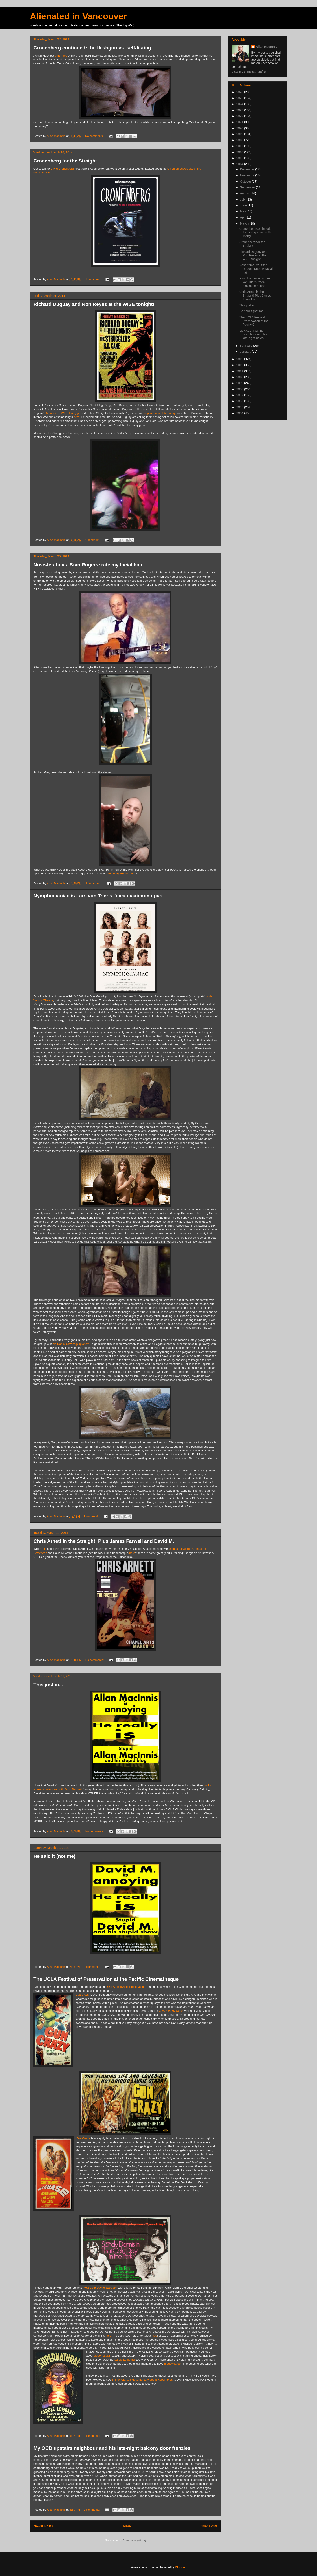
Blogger (180, 2567)
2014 (240, 164)
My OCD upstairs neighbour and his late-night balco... (253, 334)
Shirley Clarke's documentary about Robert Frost (142, 2379)
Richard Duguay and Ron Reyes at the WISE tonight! (93, 304)
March (244, 223)
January (246, 351)
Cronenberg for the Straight (65, 161)
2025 (240, 98)
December (247, 169)
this (44, 1548)
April (243, 217)
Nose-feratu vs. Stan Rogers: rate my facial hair (87, 565)
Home (126, 2526)
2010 (240, 377)
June (243, 205)
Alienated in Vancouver (78, 16)
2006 (240, 401)
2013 (240, 359)
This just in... (48, 1684)
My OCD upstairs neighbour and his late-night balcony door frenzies (111, 2448)
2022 (240, 116)
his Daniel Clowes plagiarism (71, 1344)
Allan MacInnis (266, 46)
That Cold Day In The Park (100, 2287)
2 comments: (92, 1966)
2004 (240, 413)
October (246, 181)
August (245, 193)
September (248, 187)
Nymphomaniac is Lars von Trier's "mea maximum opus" (99, 895)
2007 (240, 395)
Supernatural (102, 2355)
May (243, 211)
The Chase (83, 2138)
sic (155, 2335)
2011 (240, 371)
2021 (240, 122)
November (247, 175)
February (246, 345)
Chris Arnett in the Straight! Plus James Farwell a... (255, 295)
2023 (240, 110)
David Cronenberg (62, 168)
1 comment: (93, 279)
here (76, 417)
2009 (240, 383)
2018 (240, 140)
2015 (240, 158)
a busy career (172, 2363)
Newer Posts (43, 2526)
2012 (240, 365)
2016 (240, 152)
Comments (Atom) (134, 2540)
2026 (240, 92)
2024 (240, 104)
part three (61, 55)
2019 (240, 134)
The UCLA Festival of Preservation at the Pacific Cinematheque (106, 1979)
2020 (240, 128)
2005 (240, 407)
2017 (240, 146)
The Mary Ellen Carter (121, 873)
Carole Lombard (124, 2359)
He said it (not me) (54, 1856)
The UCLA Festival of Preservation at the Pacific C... (254, 321)
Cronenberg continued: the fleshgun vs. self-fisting (92, 48)
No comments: (94, 136)
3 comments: (94, 883)
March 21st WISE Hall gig (62, 413)
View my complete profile (249, 71)
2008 (240, 389)
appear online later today (159, 413)
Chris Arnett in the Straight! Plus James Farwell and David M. (103, 1541)
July (243, 199)
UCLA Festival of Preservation (126, 1986)
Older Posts (208, 2526)
